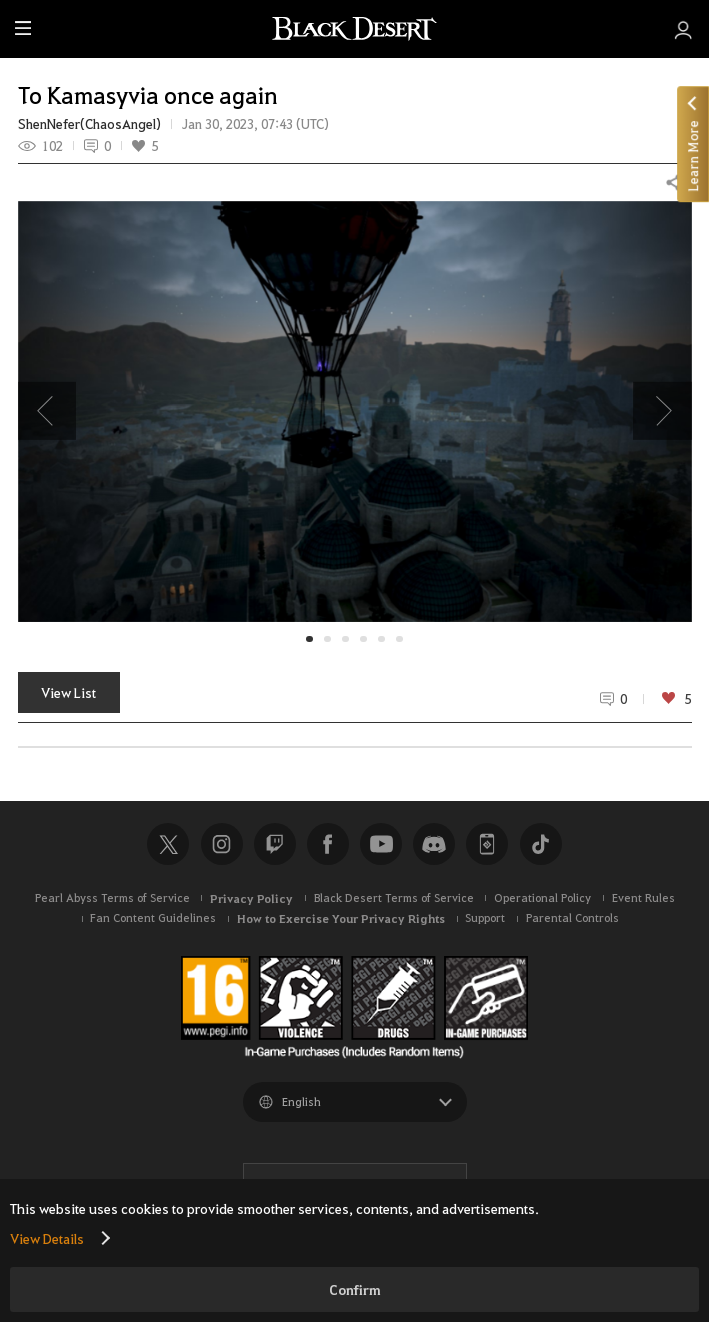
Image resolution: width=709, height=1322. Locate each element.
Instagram (222, 844)
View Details (47, 1238)
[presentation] (47, 411)
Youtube (381, 844)
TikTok (541, 844)
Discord (434, 844)
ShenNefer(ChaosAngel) (89, 124)
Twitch (275, 844)
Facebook (328, 844)
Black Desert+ (487, 844)
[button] (355, 411)
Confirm (355, 1289)
